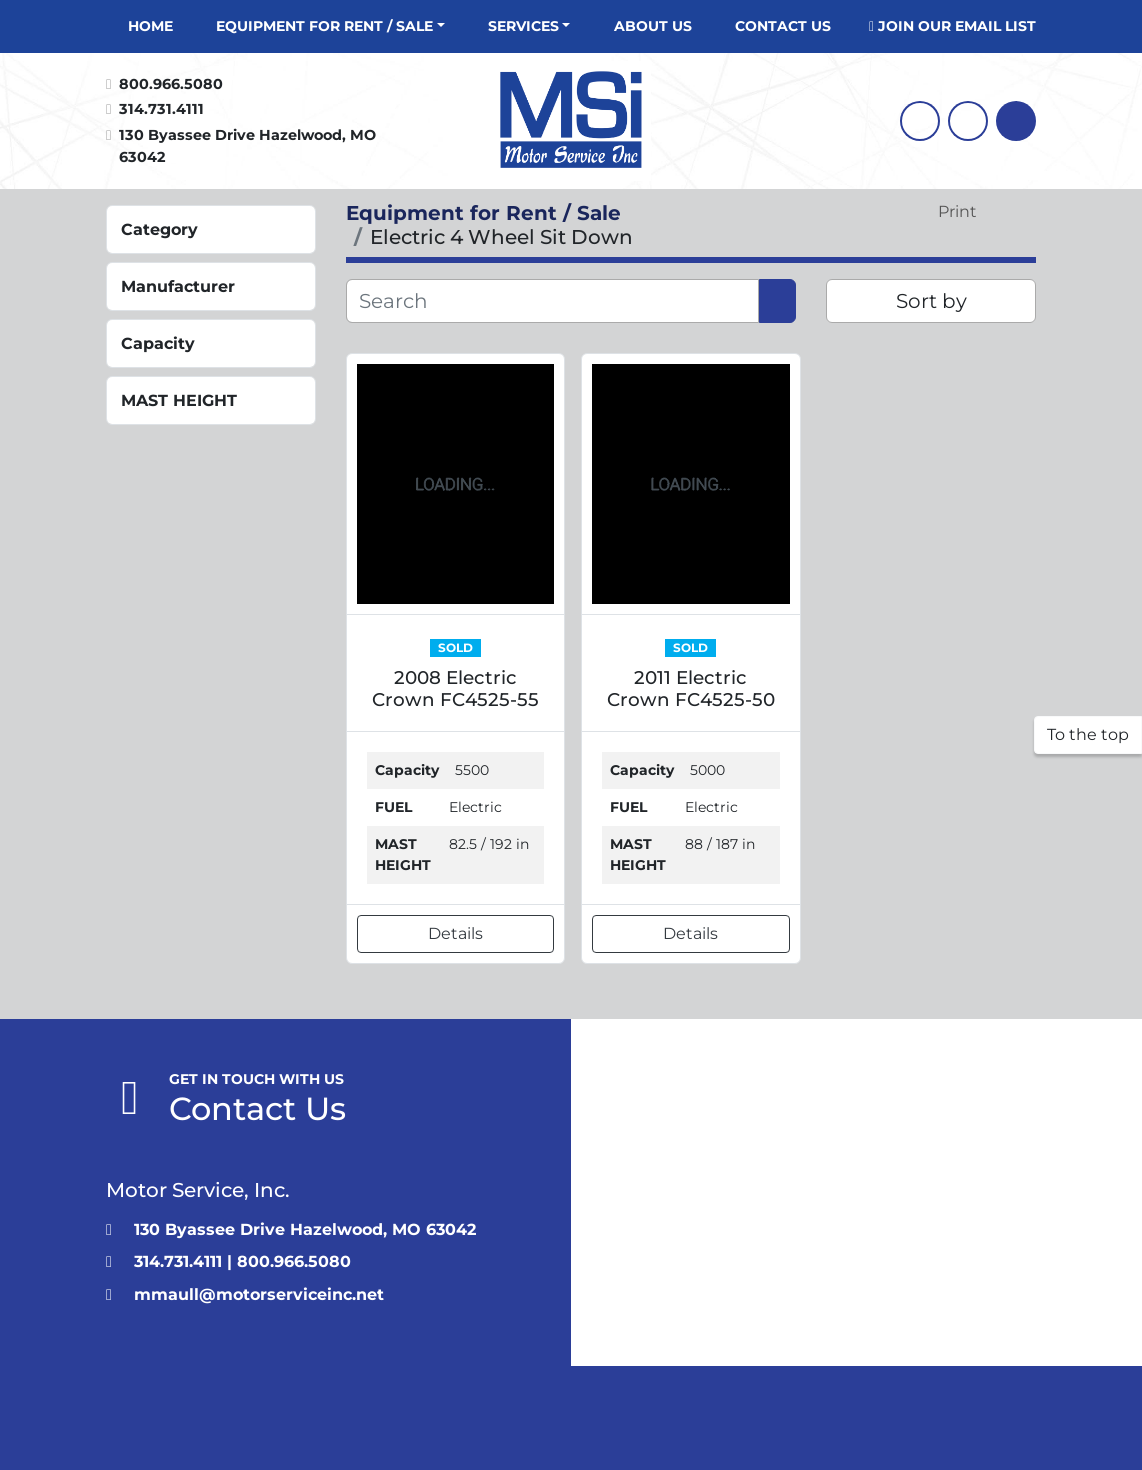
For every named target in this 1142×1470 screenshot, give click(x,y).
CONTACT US (783, 26)
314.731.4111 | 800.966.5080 (242, 1261)
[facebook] (920, 121)
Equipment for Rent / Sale (324, 26)
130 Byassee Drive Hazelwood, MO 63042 (249, 146)
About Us (653, 26)
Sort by (931, 301)
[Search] (1016, 121)
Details (455, 933)
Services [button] (523, 26)
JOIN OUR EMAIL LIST (957, 26)
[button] (330, 26)
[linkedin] (968, 121)
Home (150, 26)
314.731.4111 (161, 109)
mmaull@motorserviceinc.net (259, 1294)
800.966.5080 (171, 84)
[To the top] (1088, 735)
